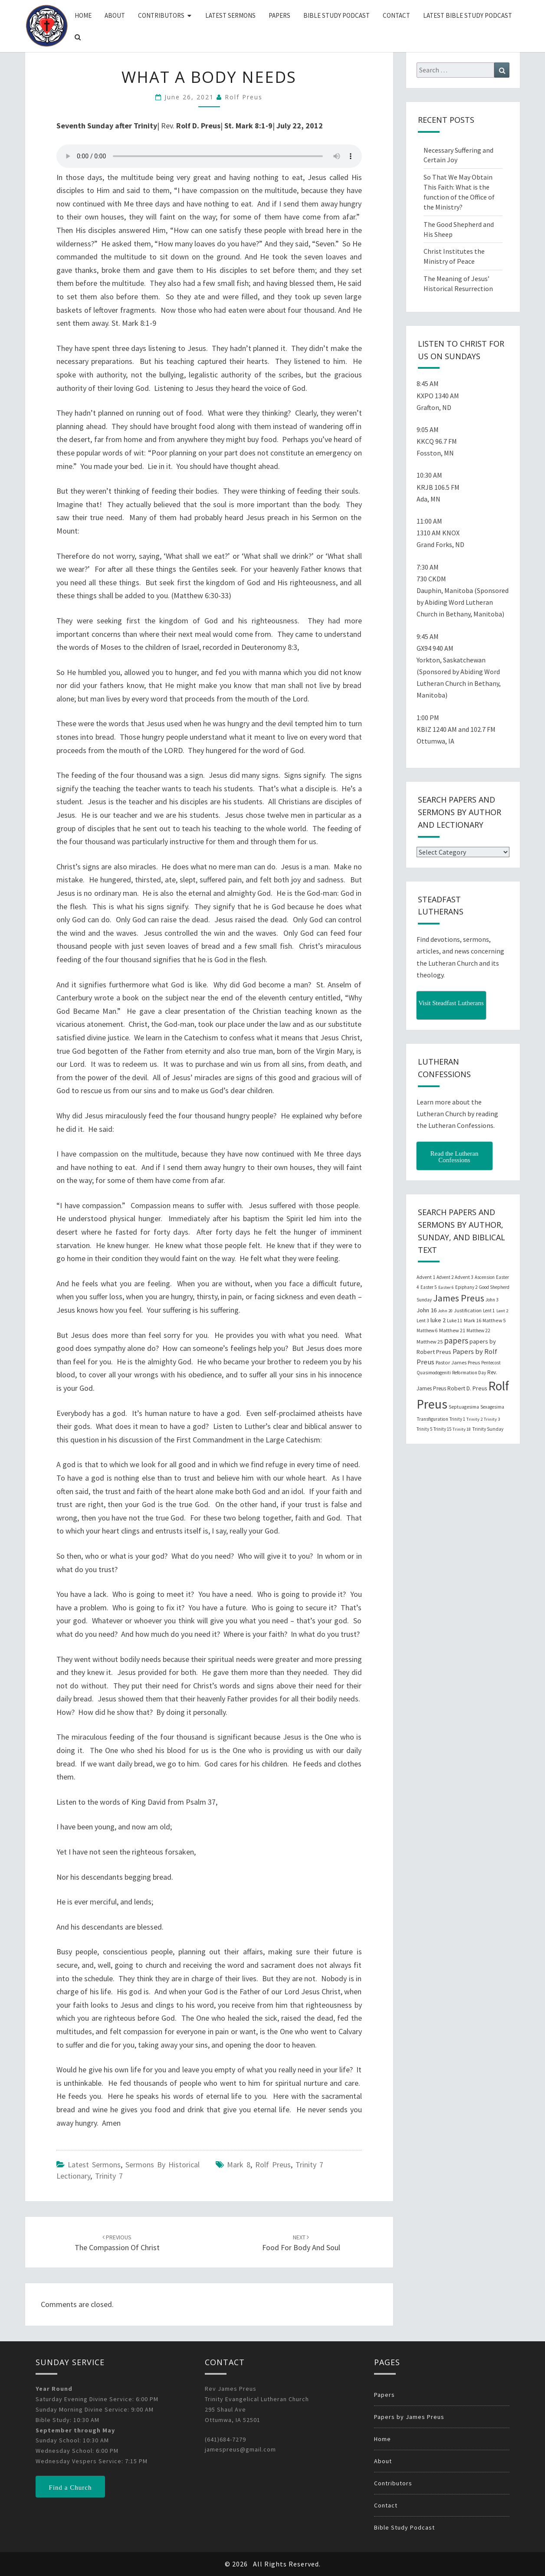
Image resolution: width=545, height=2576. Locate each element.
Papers (279, 15)
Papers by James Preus (409, 2417)
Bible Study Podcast (336, 15)
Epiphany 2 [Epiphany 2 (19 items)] (466, 1287)
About (115, 15)
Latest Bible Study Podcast (467, 15)
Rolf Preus (244, 97)
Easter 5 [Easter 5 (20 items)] (428, 1287)
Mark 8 (238, 2165)
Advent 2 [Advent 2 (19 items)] (445, 1277)
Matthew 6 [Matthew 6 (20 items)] (427, 1330)
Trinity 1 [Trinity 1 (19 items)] (457, 1419)
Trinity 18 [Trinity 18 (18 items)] (462, 1429)
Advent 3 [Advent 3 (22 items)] (464, 1277)
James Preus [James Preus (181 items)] (458, 1298)
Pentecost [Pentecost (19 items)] (491, 1363)
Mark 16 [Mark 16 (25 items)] (472, 1320)
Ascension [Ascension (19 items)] (485, 1277)
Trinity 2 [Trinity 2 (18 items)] (474, 1419)
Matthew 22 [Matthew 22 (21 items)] (478, 1330)
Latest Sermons (230, 15)
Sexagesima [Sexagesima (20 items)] (492, 1407)
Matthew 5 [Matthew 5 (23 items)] (494, 1320)
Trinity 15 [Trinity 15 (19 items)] (442, 1429)
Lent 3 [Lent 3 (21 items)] (423, 1320)
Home (83, 15)
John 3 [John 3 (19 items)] (492, 1300)
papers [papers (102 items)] (456, 1340)
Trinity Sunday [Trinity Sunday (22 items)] (487, 1429)
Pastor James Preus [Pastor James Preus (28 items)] (458, 1362)
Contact (396, 15)
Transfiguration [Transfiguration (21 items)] (432, 1419)
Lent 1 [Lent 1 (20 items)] (489, 1311)
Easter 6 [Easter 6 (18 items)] (446, 1287)
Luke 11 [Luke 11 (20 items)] (455, 1320)
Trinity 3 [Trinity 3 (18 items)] (492, 1419)
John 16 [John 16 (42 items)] (427, 1310)
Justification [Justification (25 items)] (468, 1310)
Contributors (161, 15)
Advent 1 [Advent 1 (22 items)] (426, 1277)
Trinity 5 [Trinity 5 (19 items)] (424, 1429)
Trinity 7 (109, 2176)
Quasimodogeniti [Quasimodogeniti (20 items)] (434, 1373)
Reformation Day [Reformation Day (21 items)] (469, 1373)
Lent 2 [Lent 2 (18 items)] (502, 1311)
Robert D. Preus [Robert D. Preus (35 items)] (467, 1388)
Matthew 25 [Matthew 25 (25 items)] (430, 1341)
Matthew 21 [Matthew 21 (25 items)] (452, 1330)
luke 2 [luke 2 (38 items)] (438, 1320)
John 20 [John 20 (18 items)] (445, 1311)
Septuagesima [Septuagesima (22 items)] (464, 1407)
